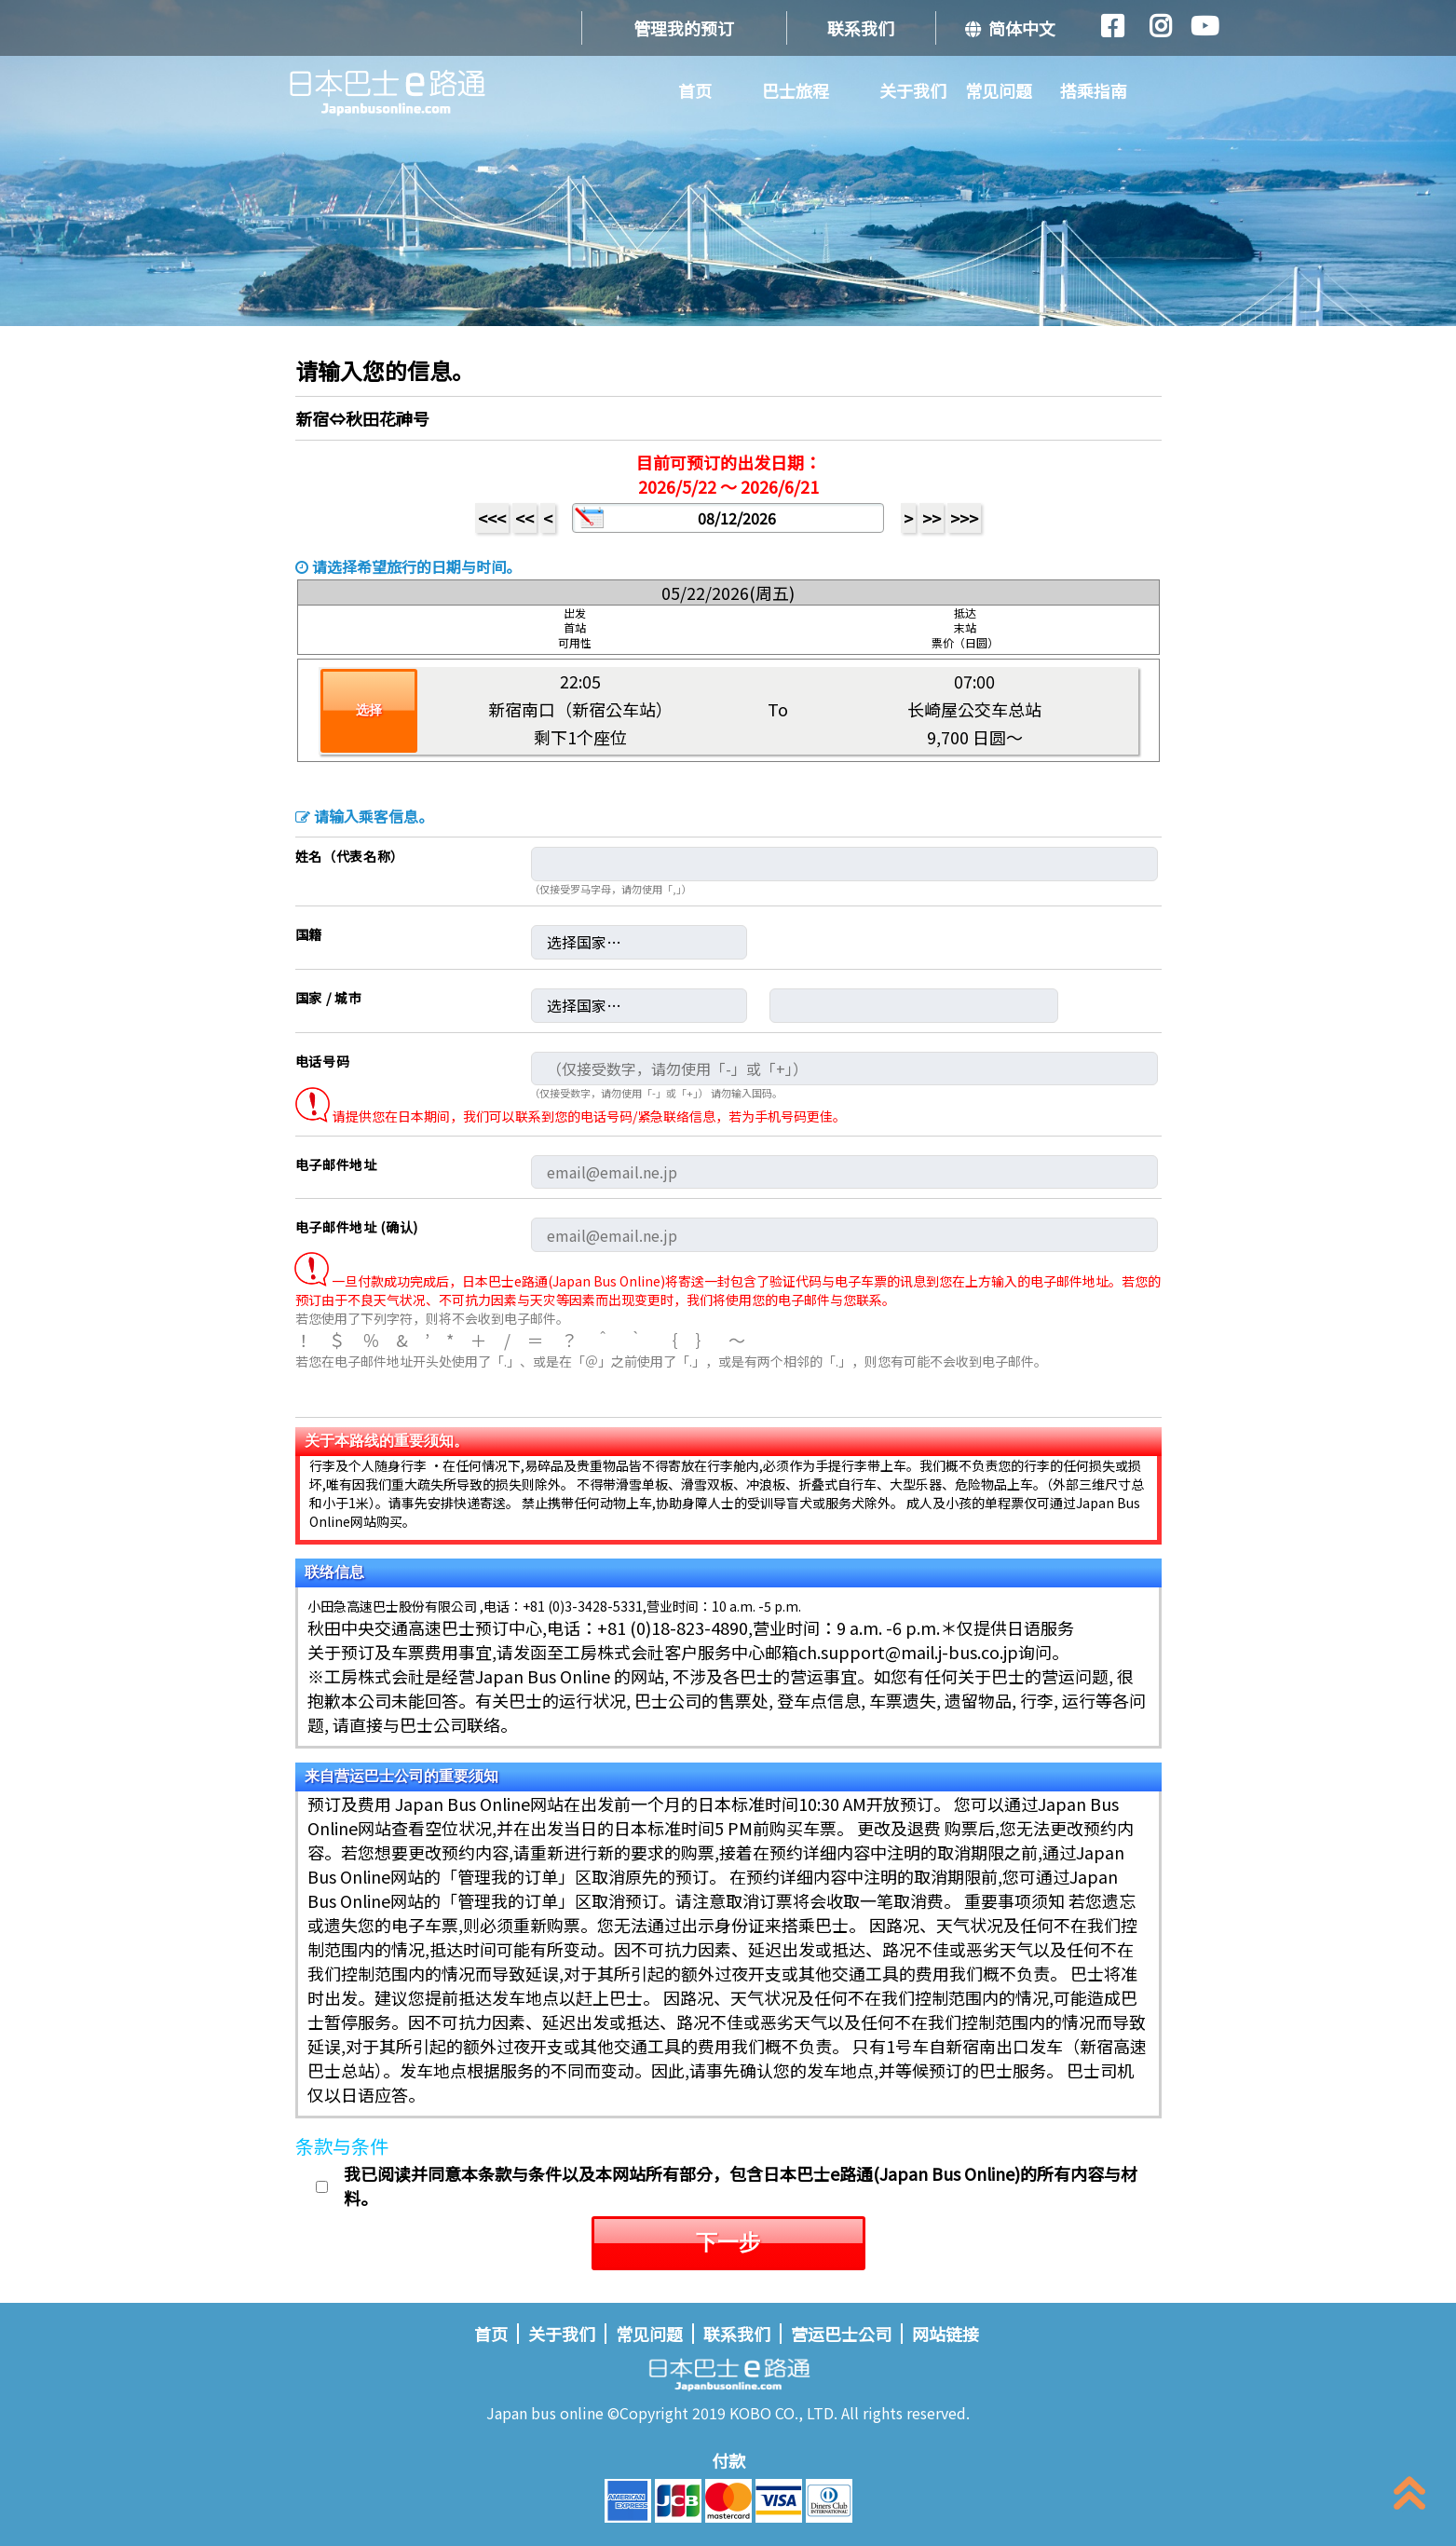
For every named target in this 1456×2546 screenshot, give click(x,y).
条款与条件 (341, 2145)
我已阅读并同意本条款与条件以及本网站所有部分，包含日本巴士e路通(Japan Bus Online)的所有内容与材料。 (740, 2185)
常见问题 (998, 90)
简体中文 (1010, 28)
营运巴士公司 (841, 2333)
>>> (964, 518)
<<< (492, 518)
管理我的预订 (683, 28)
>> (931, 518)
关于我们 (912, 90)
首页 (695, 90)
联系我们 (860, 28)
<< (524, 518)
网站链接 (945, 2333)
